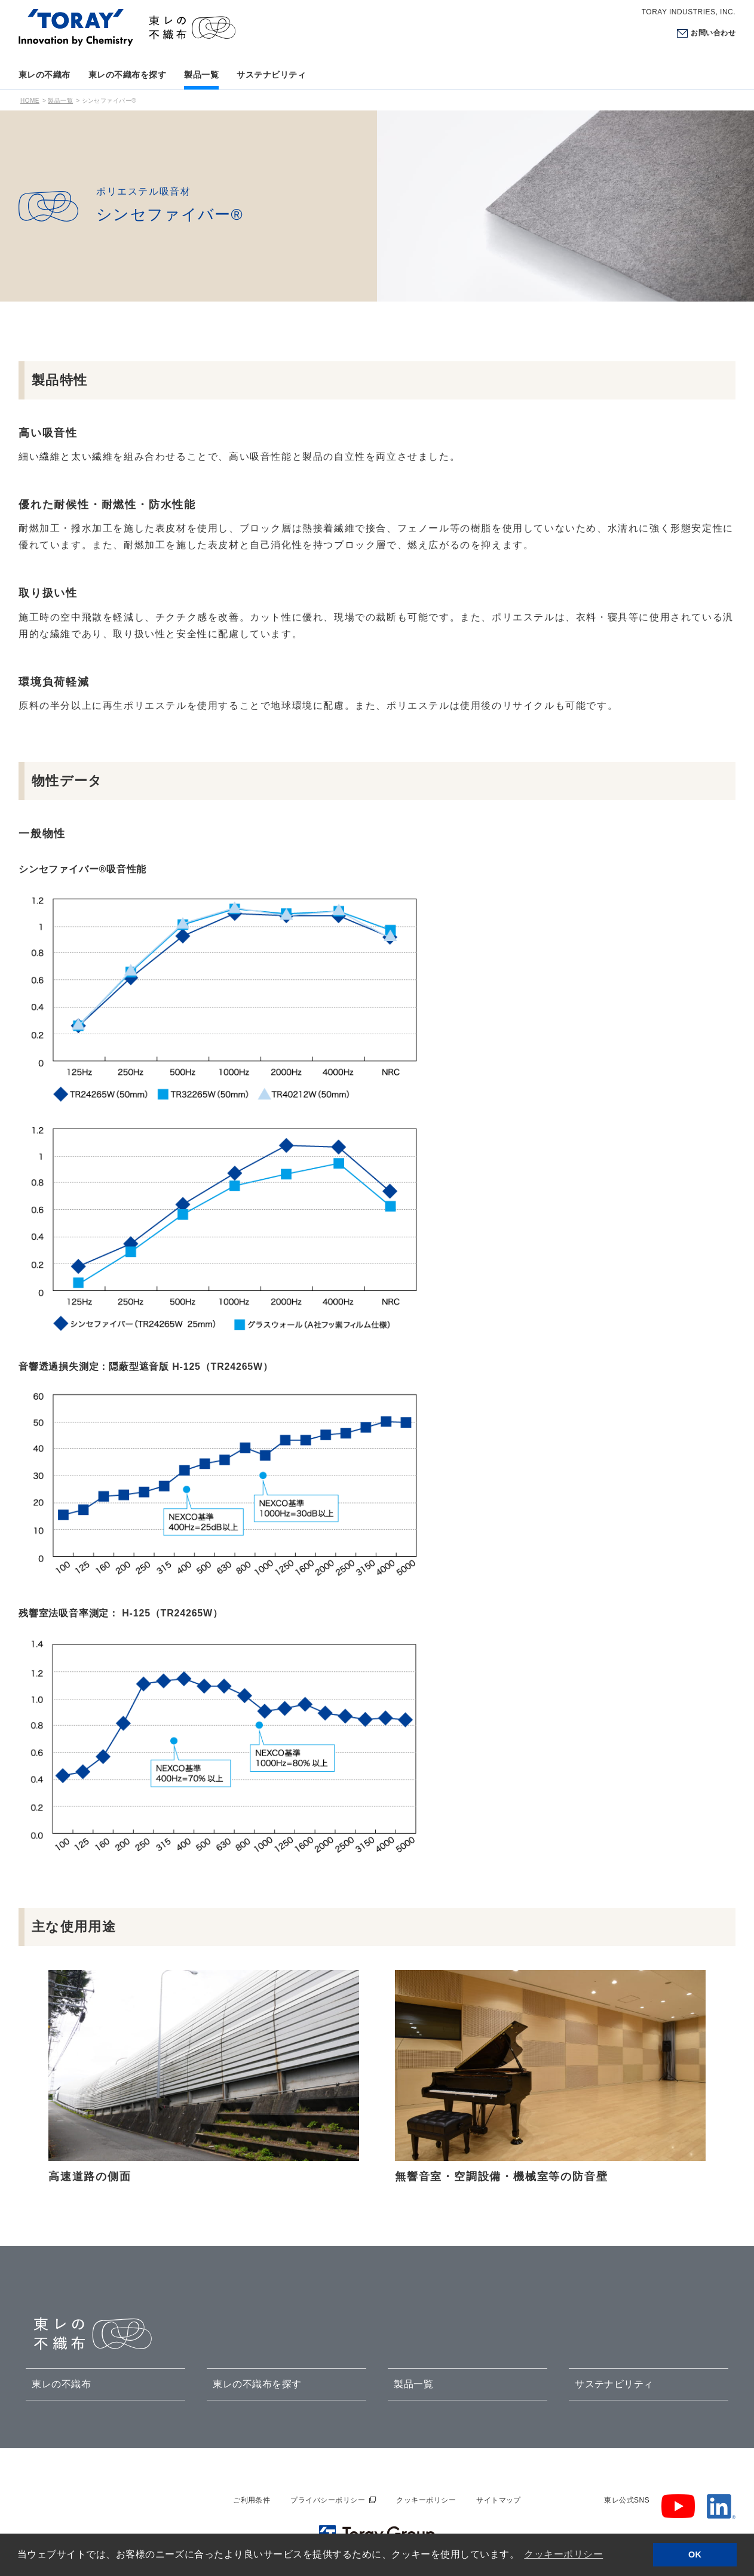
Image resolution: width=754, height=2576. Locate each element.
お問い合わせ (713, 33)
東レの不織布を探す (127, 74)
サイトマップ (498, 2500)
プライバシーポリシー (327, 2500)
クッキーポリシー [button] (563, 2554)
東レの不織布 (45, 74)
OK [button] (695, 2554)
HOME (29, 100)
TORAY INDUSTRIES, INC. (688, 12)
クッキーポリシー (426, 2500)
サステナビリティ (271, 74)
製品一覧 (201, 74)
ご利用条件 (251, 2500)
